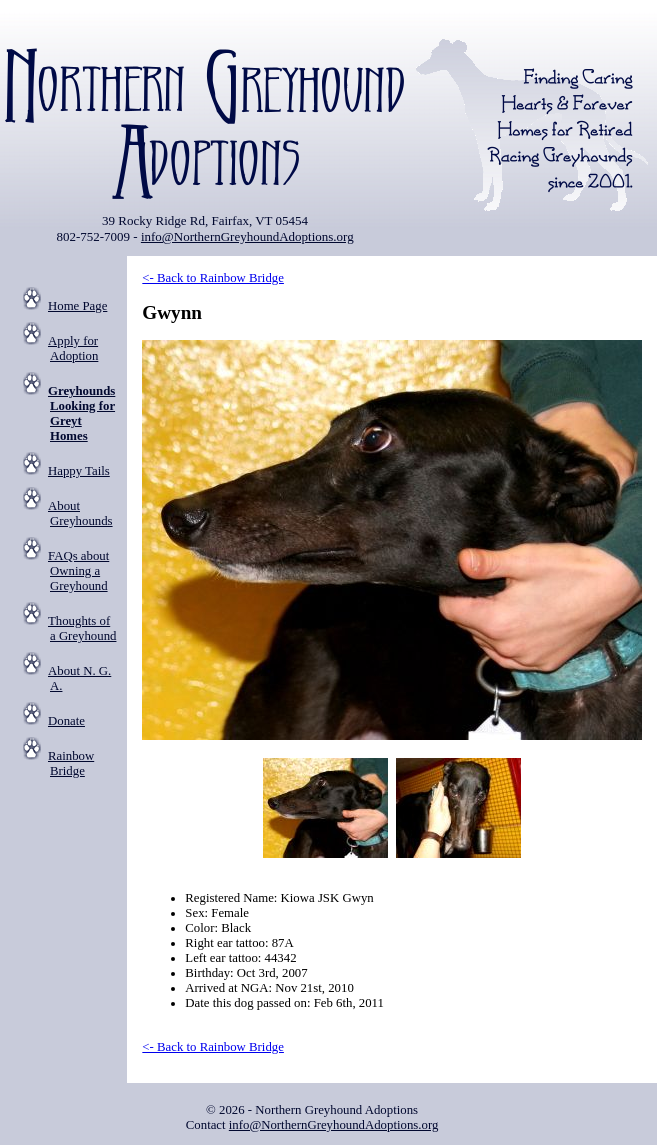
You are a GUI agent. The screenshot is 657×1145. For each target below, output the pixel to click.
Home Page (77, 306)
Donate (66, 721)
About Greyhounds (80, 513)
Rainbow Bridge (71, 763)
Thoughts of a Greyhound (82, 628)
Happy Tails (79, 471)
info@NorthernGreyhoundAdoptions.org (247, 236)
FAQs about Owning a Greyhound (78, 571)
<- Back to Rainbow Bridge (213, 278)
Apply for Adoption (73, 348)
